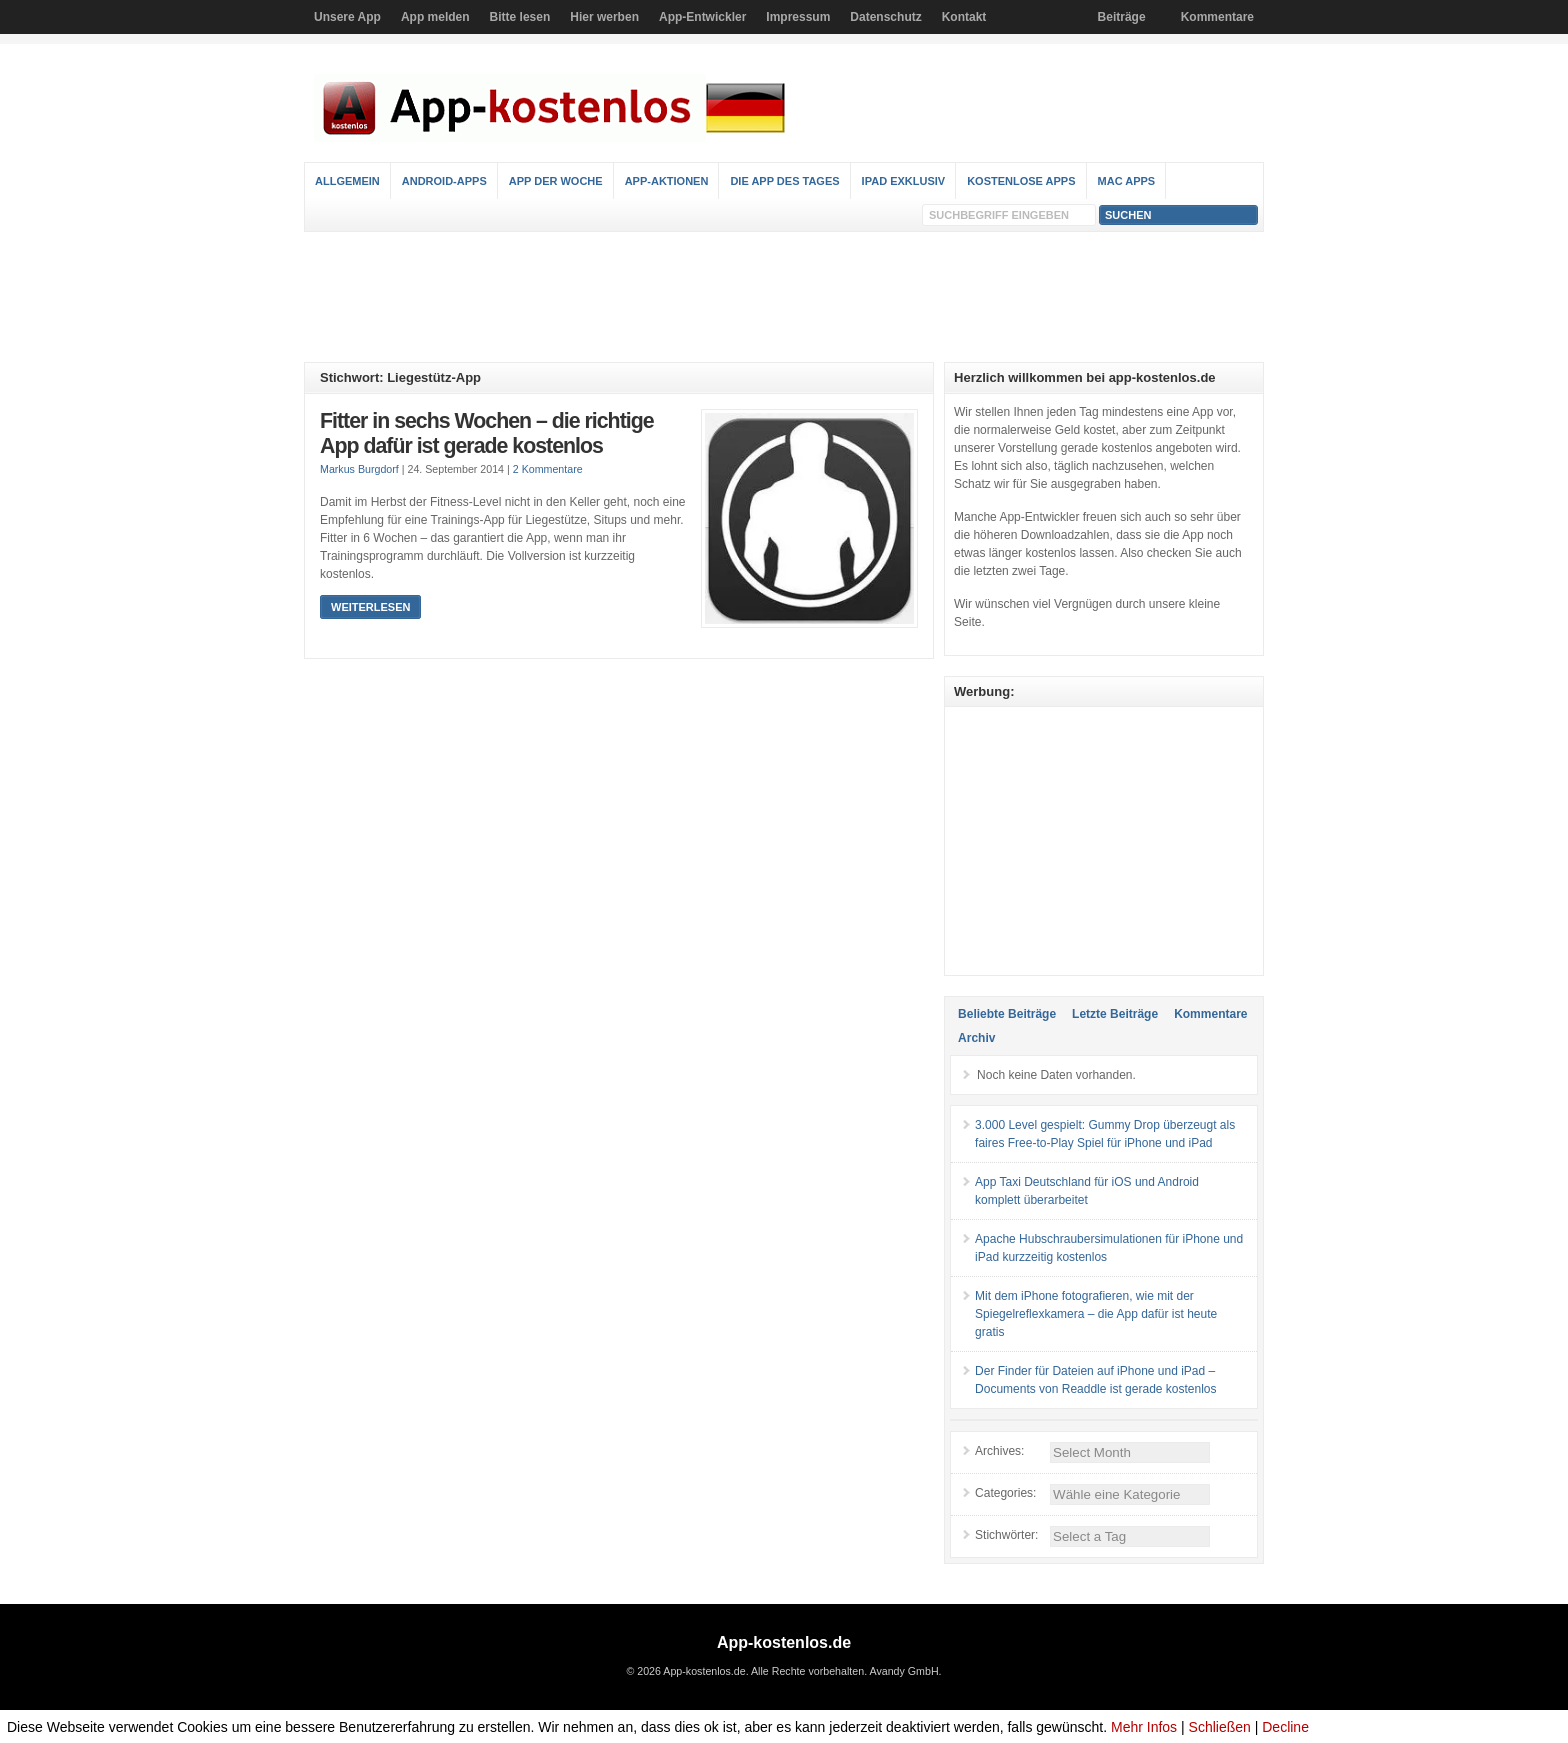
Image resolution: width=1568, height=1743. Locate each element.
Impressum (798, 17)
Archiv (976, 1038)
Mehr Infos (1144, 1727)
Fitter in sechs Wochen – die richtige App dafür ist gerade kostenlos (487, 434)
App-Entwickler (702, 17)
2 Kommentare (548, 469)
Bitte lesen (520, 17)
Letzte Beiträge (1115, 1014)
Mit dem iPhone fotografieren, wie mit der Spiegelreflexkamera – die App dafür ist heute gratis (1096, 1314)
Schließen (1220, 1727)
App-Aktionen (667, 181)
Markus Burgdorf (359, 469)
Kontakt (964, 17)
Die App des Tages (784, 181)
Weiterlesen (370, 607)
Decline (1285, 1727)
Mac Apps (1127, 181)
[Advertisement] (784, 297)
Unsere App (347, 17)
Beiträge (1122, 17)
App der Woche (556, 181)
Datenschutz (885, 17)
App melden (435, 17)
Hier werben (604, 17)
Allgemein (347, 181)
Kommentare (1217, 17)
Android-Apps (444, 181)
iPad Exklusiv (904, 181)
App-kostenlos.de (784, 1642)
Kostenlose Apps (1021, 181)
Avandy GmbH (903, 1671)
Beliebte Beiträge (1007, 1014)
